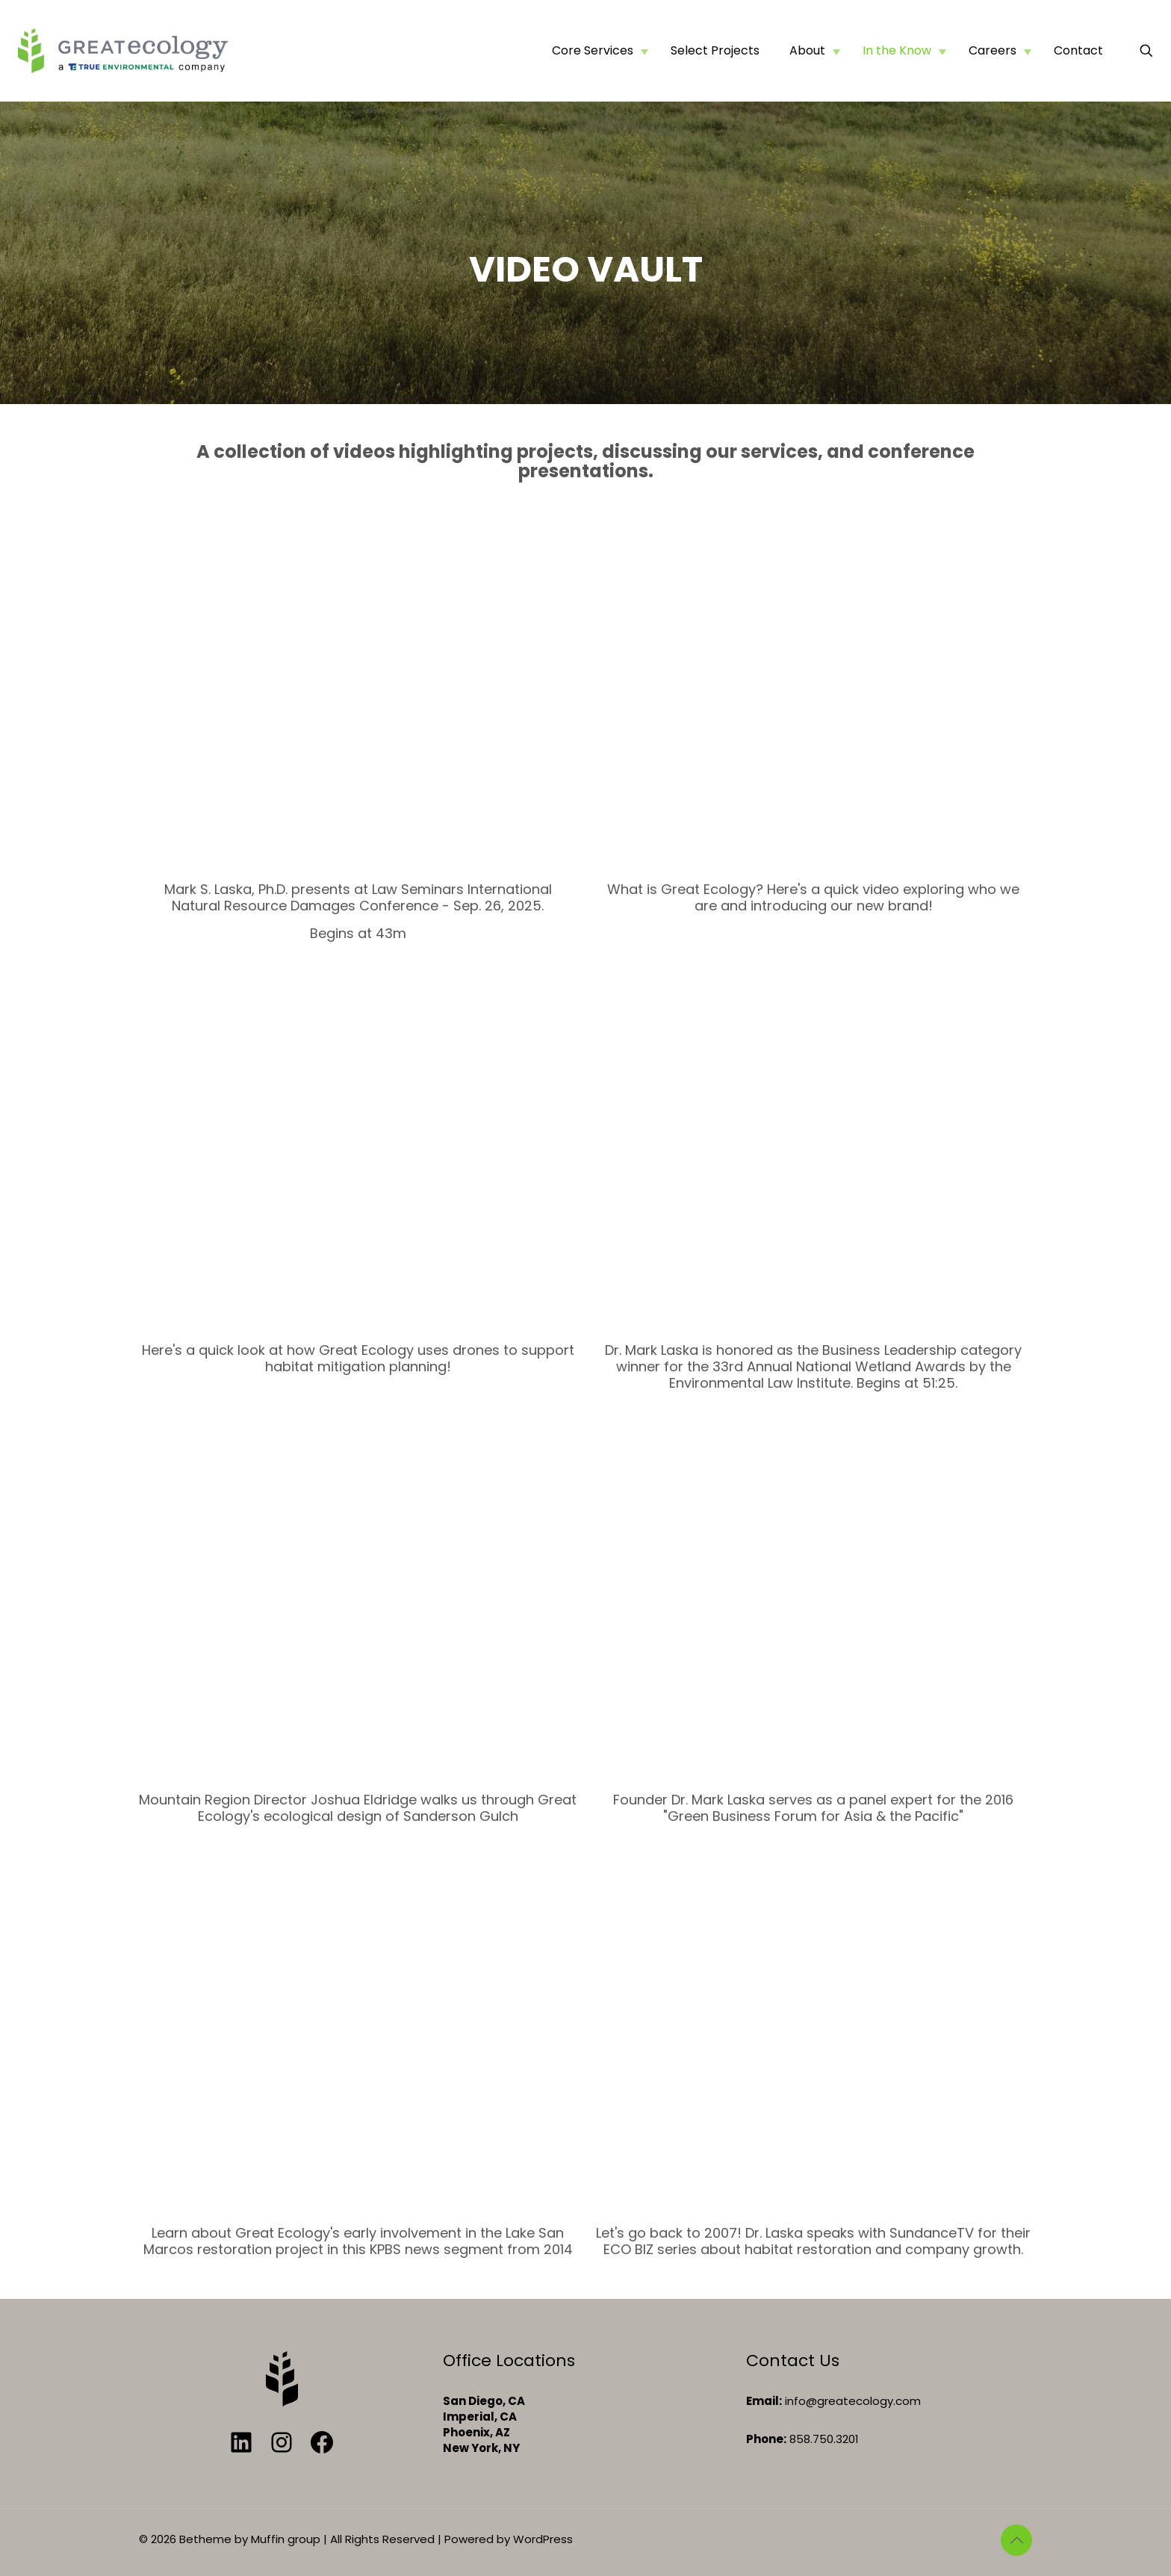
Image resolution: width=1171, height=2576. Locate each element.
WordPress (543, 2539)
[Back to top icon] (1016, 2540)
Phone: (766, 2439)
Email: (764, 2401)
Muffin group (285, 2539)
